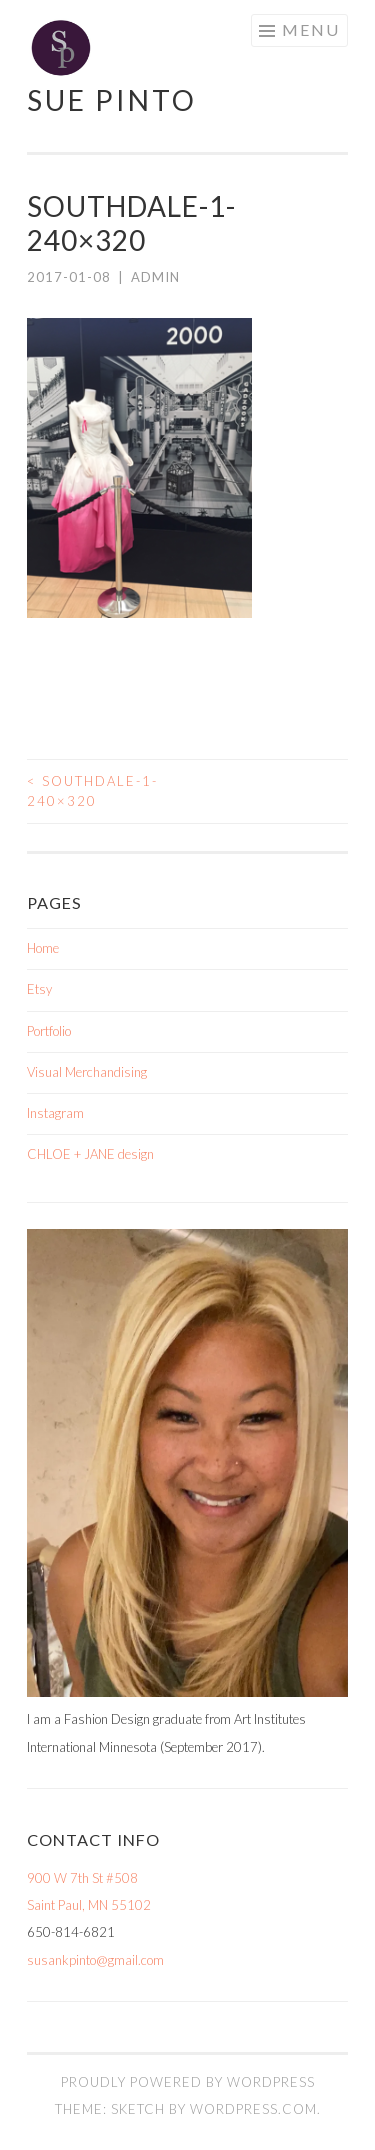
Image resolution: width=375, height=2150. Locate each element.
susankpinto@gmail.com (95, 1960)
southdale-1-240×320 (92, 791)
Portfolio (49, 1031)
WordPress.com (253, 2109)
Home (43, 948)
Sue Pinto (112, 100)
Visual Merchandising (87, 1072)
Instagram (55, 1113)
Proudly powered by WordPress (188, 2082)
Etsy (39, 989)
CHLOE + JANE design (90, 1154)
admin (155, 277)
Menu (311, 29)
